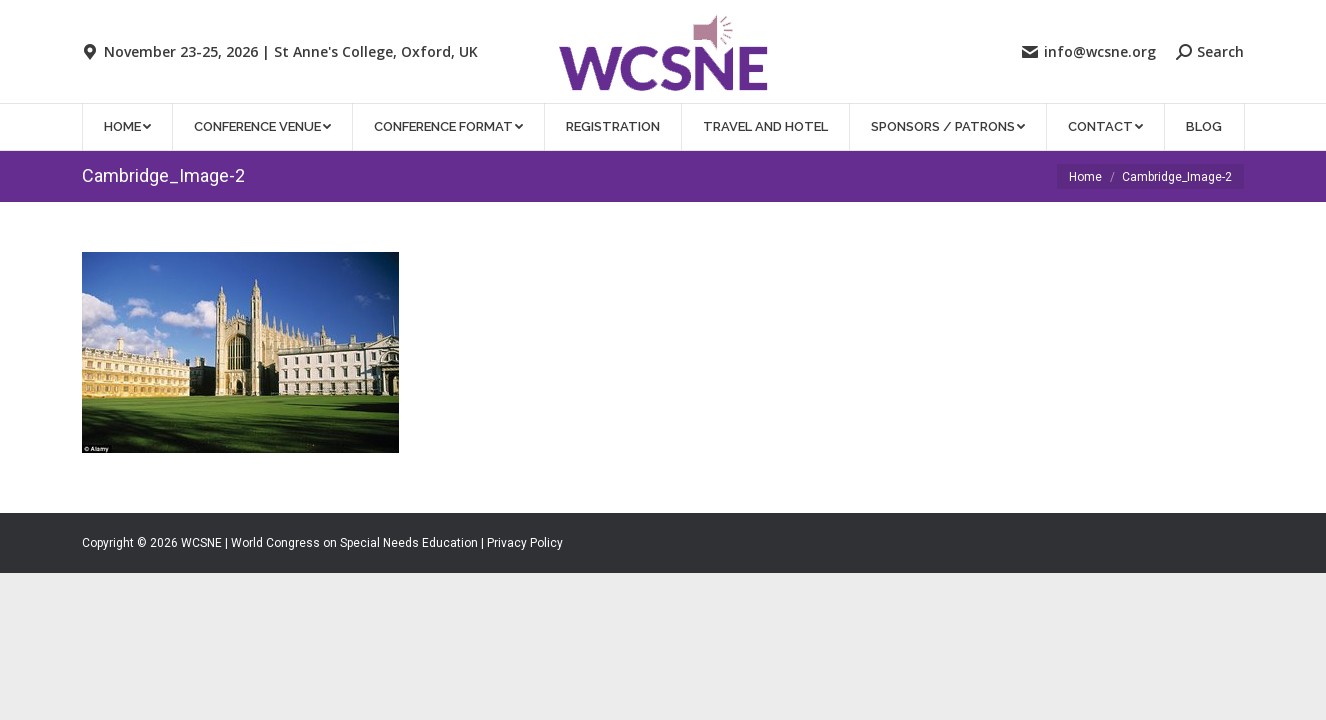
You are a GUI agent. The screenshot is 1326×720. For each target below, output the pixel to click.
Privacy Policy (525, 543)
